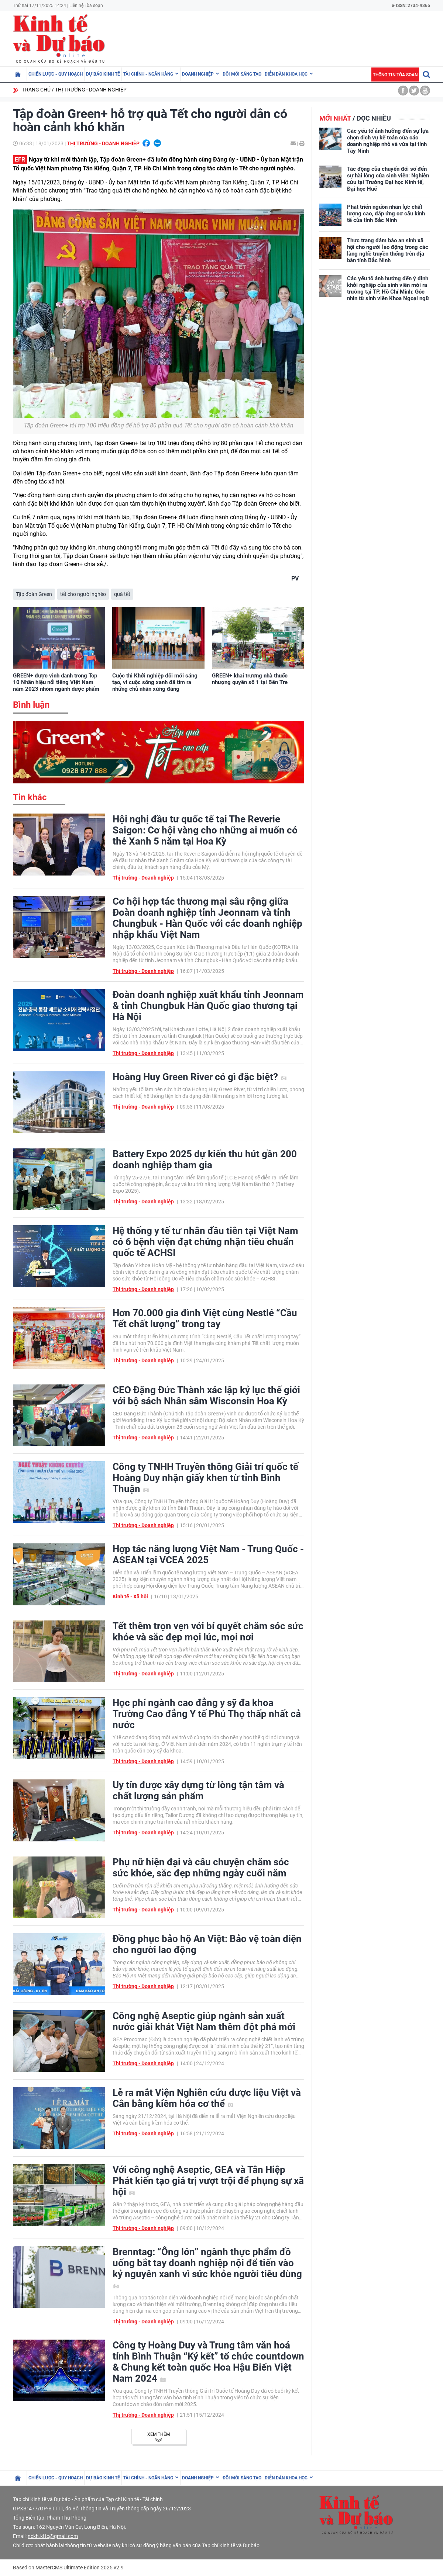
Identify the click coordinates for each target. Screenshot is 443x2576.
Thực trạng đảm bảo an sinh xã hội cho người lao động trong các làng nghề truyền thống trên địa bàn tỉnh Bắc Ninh (387, 250)
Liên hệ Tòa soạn (86, 5)
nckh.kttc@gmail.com (53, 2536)
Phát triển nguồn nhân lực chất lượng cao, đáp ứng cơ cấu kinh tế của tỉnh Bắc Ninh (386, 213)
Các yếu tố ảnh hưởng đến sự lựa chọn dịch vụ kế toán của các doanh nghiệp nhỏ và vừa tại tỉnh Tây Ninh (388, 141)
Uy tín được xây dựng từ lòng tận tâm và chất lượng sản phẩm (198, 1790)
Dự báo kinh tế (103, 74)
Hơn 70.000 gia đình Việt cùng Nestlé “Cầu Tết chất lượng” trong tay (205, 1318)
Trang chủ (36, 90)
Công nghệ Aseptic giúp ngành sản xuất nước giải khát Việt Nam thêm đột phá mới (204, 2021)
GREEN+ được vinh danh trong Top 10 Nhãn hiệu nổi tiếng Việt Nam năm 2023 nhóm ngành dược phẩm (56, 682)
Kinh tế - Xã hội (130, 1596)
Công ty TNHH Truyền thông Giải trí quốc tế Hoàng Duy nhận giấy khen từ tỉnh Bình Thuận (205, 1477)
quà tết (122, 594)
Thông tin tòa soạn (395, 74)
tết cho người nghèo (83, 594)
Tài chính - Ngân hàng (148, 74)
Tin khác (30, 797)
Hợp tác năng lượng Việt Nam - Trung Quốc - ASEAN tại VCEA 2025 (208, 1554)
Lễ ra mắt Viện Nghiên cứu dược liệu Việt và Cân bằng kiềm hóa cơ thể (207, 2098)
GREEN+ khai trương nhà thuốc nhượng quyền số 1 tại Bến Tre (250, 679)
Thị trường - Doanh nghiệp (91, 90)
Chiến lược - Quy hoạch (55, 74)
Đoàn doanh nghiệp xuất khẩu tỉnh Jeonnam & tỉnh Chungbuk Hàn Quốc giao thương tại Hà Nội (208, 1005)
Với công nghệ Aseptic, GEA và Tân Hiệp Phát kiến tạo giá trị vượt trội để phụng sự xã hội (208, 2180)
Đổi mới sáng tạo (242, 74)
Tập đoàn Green (34, 594)
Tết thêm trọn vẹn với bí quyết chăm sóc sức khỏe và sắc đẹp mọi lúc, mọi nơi (208, 1631)
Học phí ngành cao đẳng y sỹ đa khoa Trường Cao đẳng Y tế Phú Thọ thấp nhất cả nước (207, 1713)
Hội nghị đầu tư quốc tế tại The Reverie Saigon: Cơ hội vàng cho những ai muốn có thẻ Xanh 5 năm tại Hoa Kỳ (205, 830)
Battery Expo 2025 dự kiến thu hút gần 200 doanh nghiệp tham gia (205, 1159)
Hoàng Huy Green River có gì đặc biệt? (199, 1076)
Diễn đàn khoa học (286, 74)
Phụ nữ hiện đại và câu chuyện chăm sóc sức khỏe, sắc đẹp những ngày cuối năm (201, 1867)
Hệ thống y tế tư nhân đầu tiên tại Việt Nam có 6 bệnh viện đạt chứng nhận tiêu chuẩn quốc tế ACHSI (205, 1241)
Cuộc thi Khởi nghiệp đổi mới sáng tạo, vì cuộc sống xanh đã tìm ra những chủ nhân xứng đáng (155, 682)
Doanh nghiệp (198, 74)
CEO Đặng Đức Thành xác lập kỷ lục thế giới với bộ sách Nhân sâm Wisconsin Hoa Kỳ (206, 1395)
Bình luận (31, 705)
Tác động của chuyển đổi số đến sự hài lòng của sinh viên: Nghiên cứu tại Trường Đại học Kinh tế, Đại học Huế (388, 179)
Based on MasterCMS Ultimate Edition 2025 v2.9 (68, 2567)
